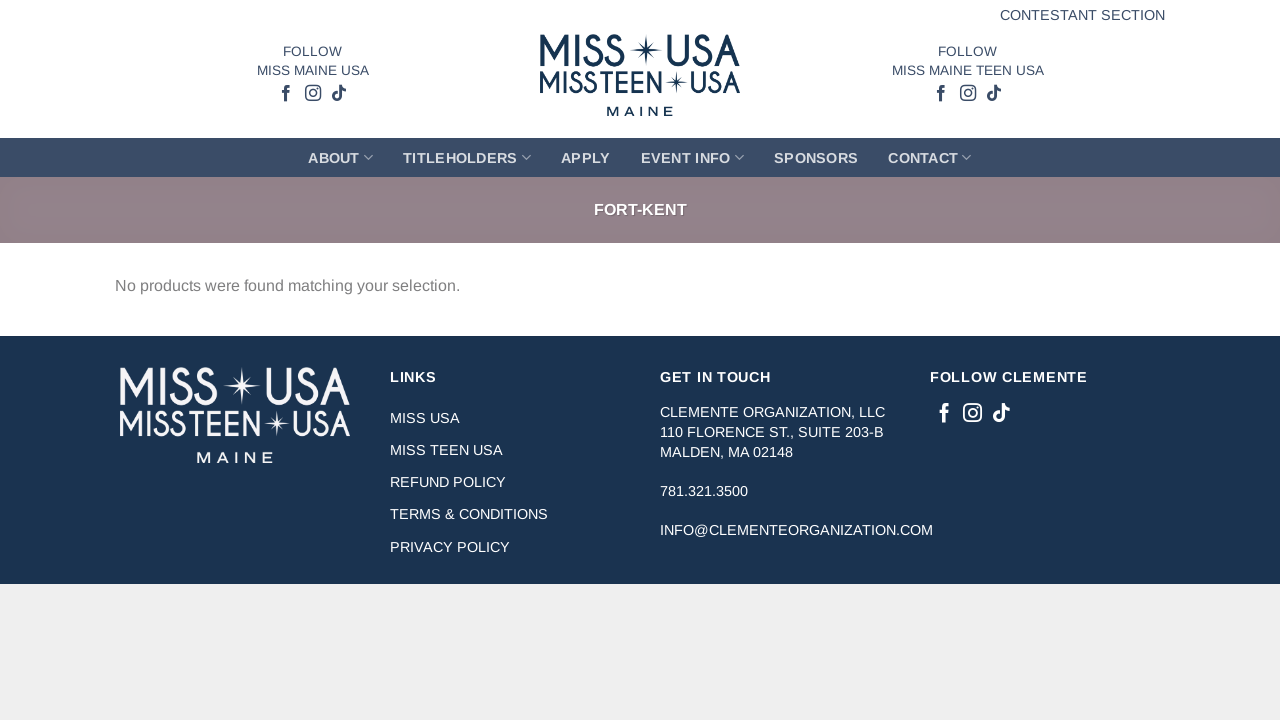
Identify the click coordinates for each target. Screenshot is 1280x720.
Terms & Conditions (469, 514)
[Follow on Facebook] (286, 94)
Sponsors (816, 158)
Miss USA (425, 418)
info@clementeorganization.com (796, 530)
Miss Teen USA (446, 450)
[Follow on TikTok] (338, 94)
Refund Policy (448, 482)
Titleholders (467, 157)
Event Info (692, 157)
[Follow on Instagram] (312, 94)
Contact (930, 157)
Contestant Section (1082, 15)
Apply (585, 158)
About (340, 157)
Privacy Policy (450, 547)
